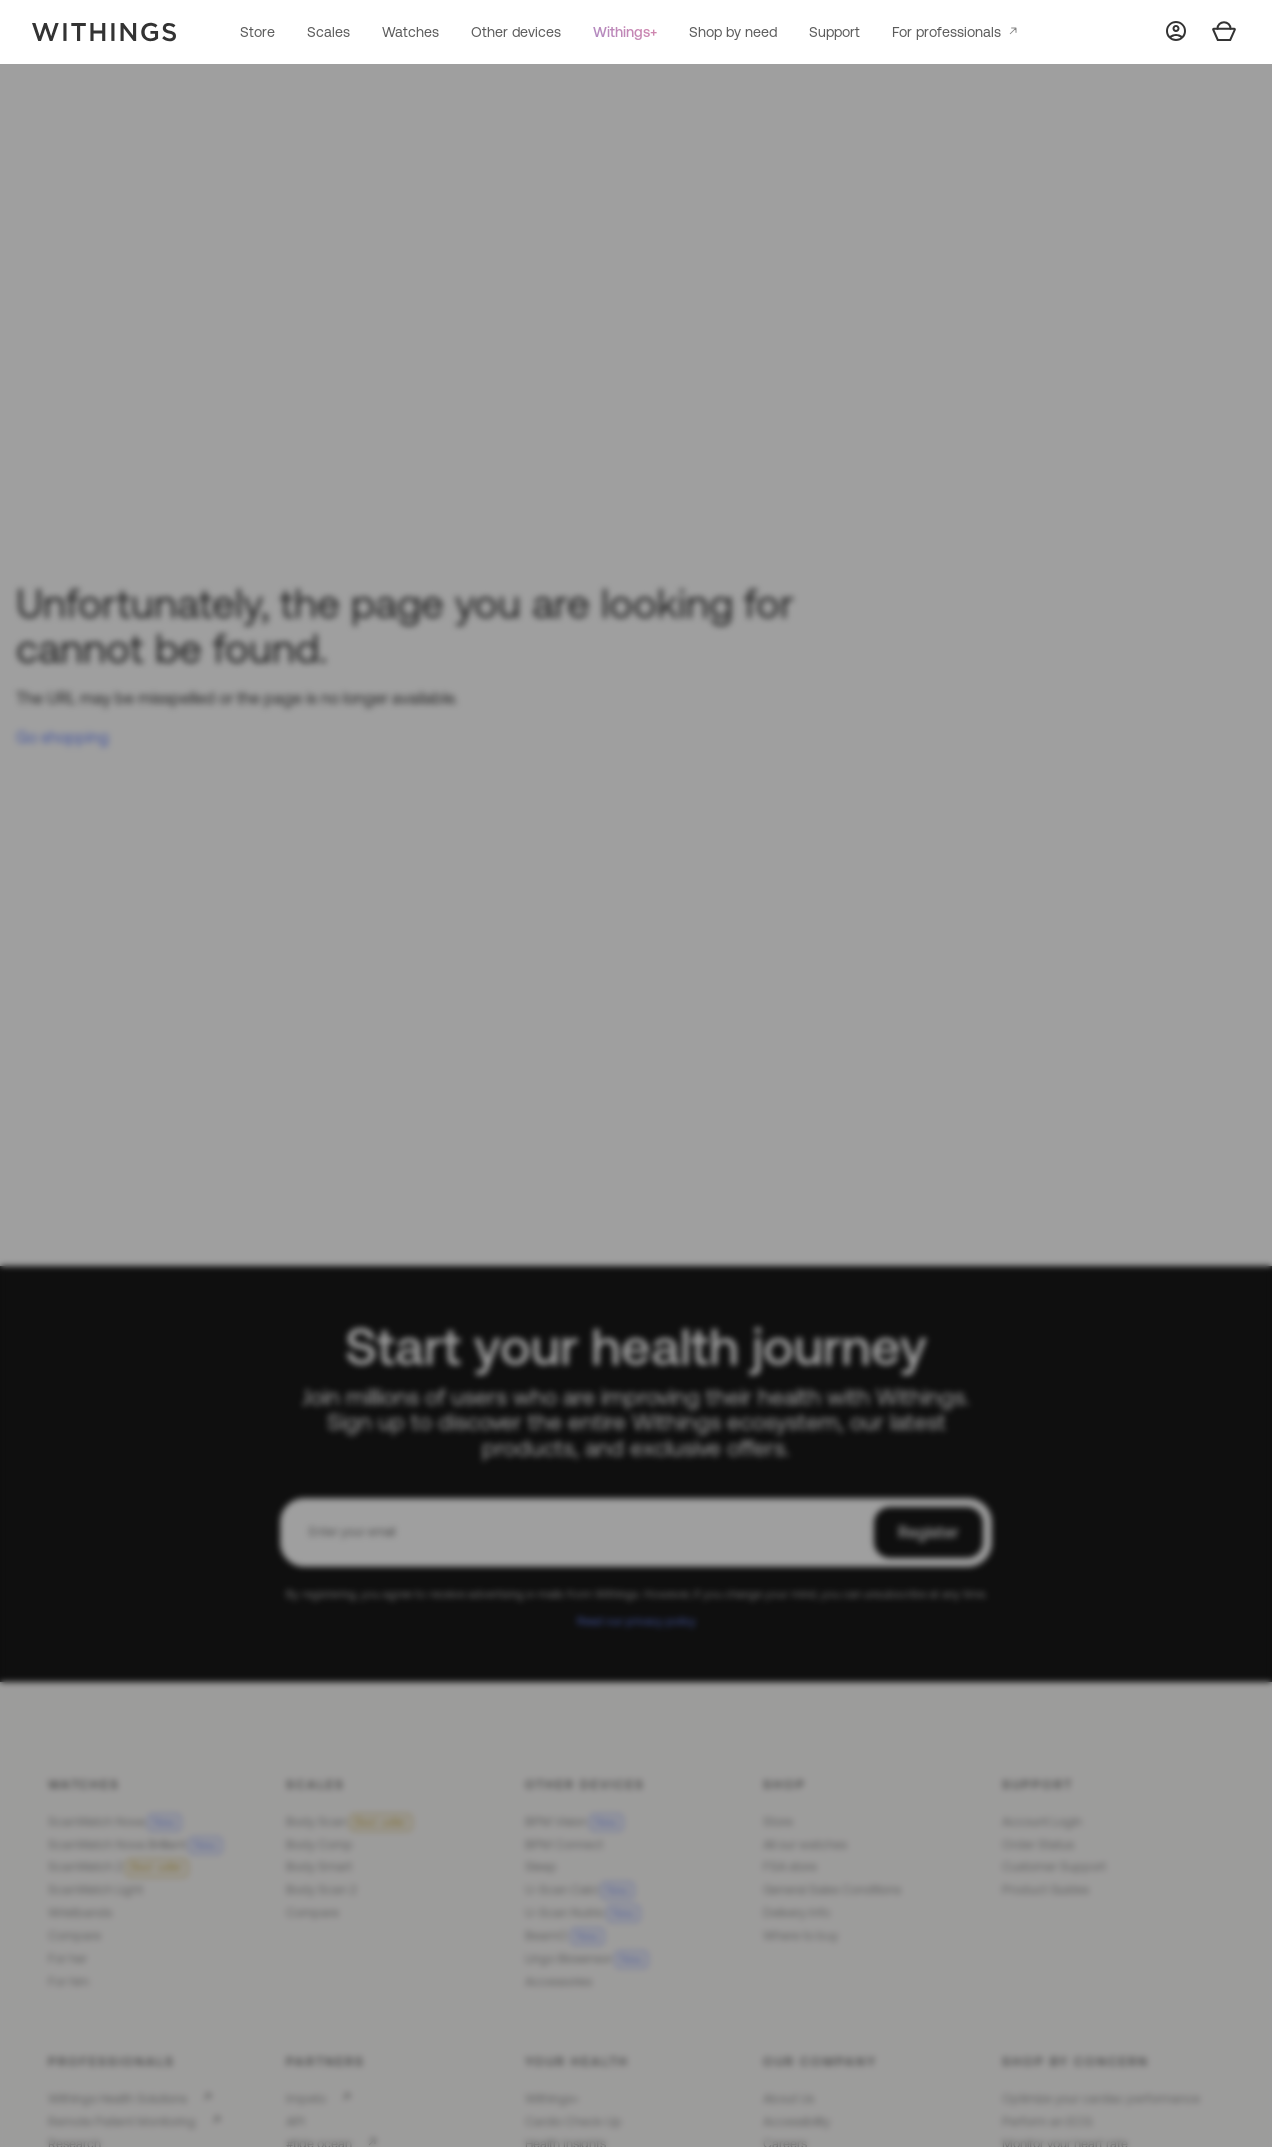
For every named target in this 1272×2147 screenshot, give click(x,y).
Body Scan (349, 1821)
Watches (410, 32)
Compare (74, 1935)
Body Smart (319, 1866)
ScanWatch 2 (118, 1866)
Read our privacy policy (636, 1620)
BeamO (564, 1935)
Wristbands (80, 1912)
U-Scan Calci (579, 1889)
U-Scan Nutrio (582, 1912)
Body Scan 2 (321, 1889)
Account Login (1042, 1821)
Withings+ (625, 32)
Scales (328, 32)
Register (928, 1532)
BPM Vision (574, 1821)
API (295, 2121)
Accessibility (796, 2121)
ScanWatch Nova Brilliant (135, 1844)
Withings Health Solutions (117, 2098)
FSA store (790, 1866)
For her (67, 1958)
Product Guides (1045, 1889)
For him (68, 1981)
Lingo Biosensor (586, 1958)
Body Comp (319, 1844)
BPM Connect (564, 1844)
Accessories (558, 1981)
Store (257, 32)
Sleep (541, 1866)
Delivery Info (796, 1912)
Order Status (1038, 1844)
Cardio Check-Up (573, 2121)
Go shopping (62, 737)
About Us (788, 2098)
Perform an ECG (1047, 2121)
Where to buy (800, 1935)
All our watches (805, 1844)
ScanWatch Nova (114, 1821)
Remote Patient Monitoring (122, 2121)
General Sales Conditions (832, 1889)
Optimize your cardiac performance (1101, 2098)
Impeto (306, 2098)
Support (834, 32)
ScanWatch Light (95, 1889)
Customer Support (1054, 1866)
